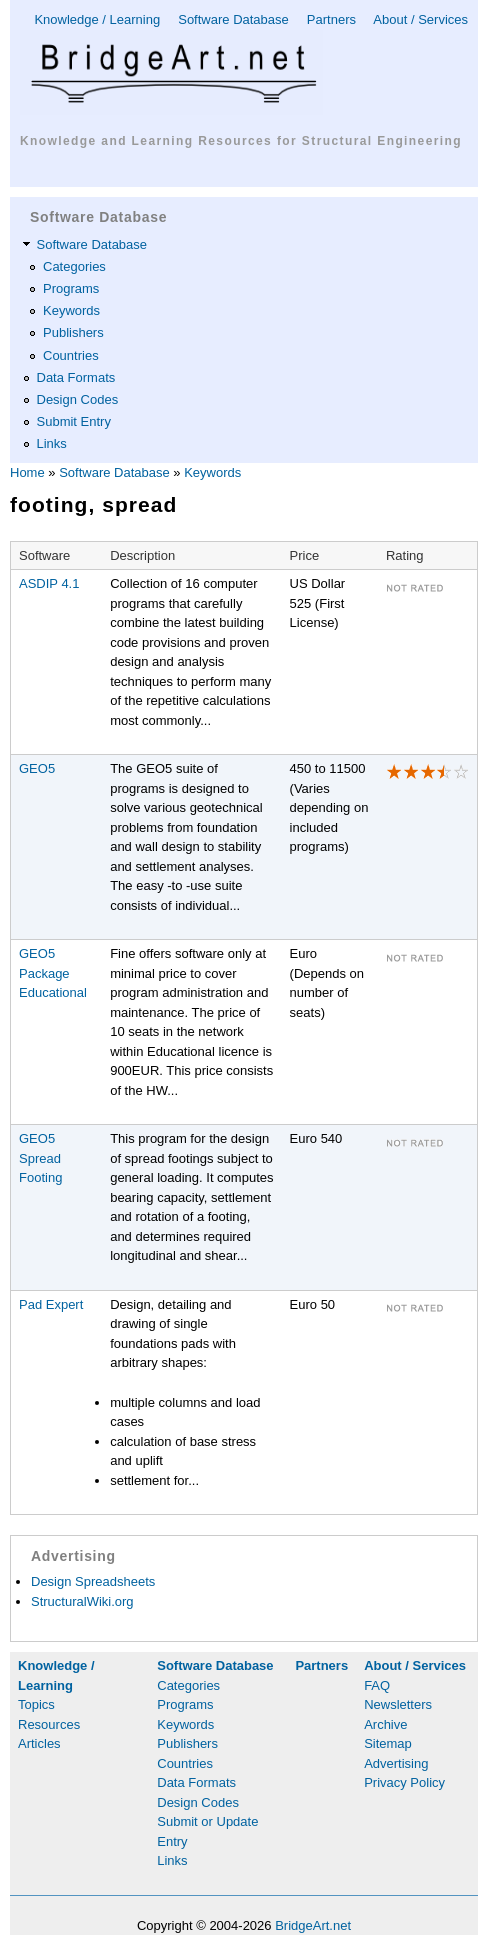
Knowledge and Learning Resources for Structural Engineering (241, 141)
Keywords (71, 310)
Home (27, 472)
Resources (49, 1724)
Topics (36, 1704)
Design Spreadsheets (93, 1581)
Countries (71, 355)
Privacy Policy (404, 1782)
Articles (39, 1743)
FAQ (377, 1685)
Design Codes (78, 399)
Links (52, 443)
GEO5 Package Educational (53, 973)
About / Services (420, 19)
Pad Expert (51, 1304)
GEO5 (37, 768)
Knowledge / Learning (97, 19)
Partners (331, 19)
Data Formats (76, 377)
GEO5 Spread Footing (40, 1158)
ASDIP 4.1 (49, 583)
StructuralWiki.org (82, 1601)
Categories (74, 266)
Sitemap (388, 1743)
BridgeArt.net (313, 1925)
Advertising (396, 1763)
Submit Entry (74, 421)
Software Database (233, 19)
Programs (71, 288)
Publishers (73, 332)
